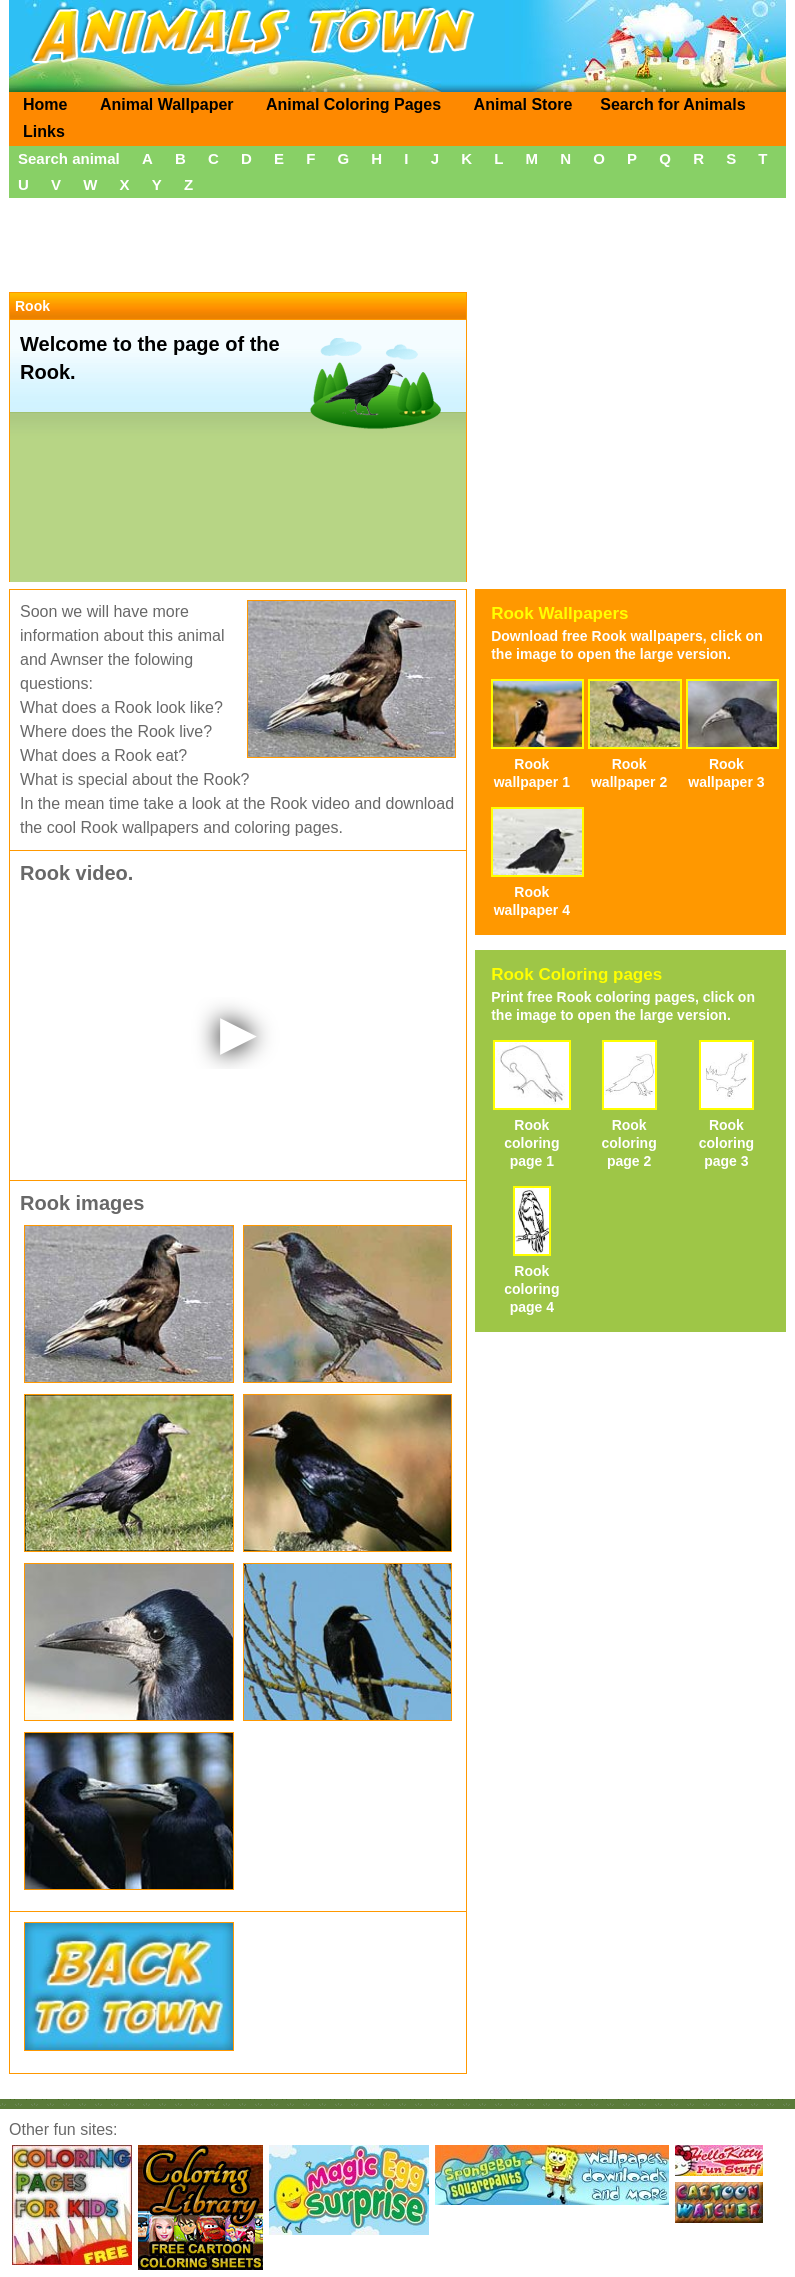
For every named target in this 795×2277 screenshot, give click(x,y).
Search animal (69, 158)
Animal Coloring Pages (353, 104)
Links (44, 131)
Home (45, 104)
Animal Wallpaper (167, 104)
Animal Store (523, 104)
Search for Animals (672, 104)
